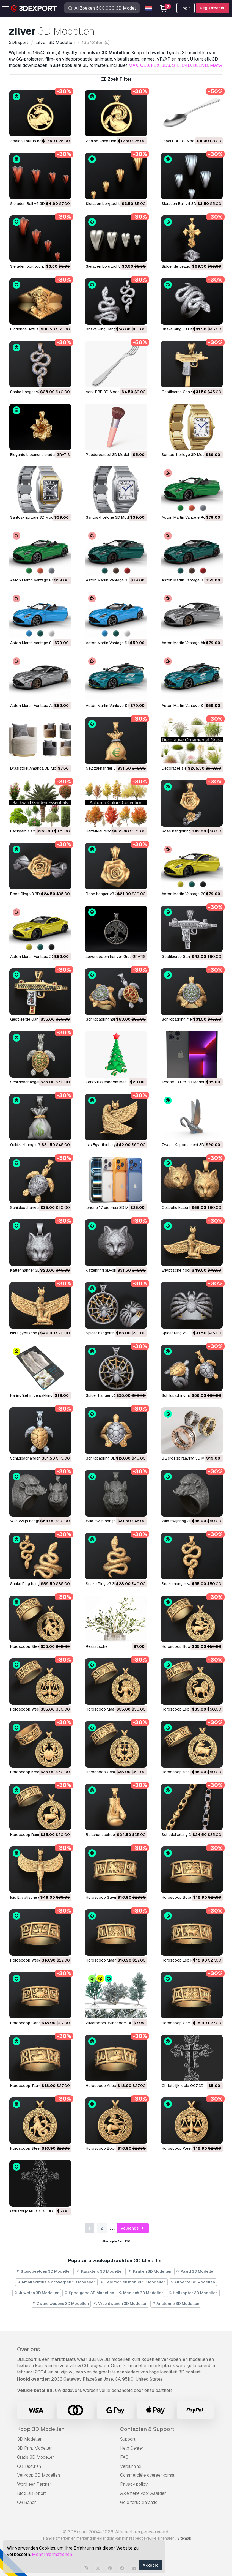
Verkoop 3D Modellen (38, 2475)
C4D (186, 65)
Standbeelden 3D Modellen (44, 2271)
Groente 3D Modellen (193, 2282)
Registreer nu (212, 8)
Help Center (131, 2448)
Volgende (133, 2228)
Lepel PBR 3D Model (179, 140)
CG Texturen (29, 2466)
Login (185, 8)
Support (128, 2439)
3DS (165, 65)
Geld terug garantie (139, 2502)
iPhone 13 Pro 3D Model (183, 1082)
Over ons (28, 2349)
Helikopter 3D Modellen (193, 2292)
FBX (155, 65)
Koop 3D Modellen (41, 2429)
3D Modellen (29, 2439)
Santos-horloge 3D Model (185, 454)
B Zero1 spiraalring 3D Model (187, 1458)
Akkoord (151, 2565)
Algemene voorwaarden (143, 2493)
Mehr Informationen (52, 2554)
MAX (133, 65)
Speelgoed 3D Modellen (89, 2292)
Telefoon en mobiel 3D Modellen (133, 2282)
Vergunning (130, 2466)
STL (176, 65)
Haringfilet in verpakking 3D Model (40, 1395)
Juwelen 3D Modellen (36, 2292)
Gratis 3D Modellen (36, 2457)
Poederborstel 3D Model (107, 454)
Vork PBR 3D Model (103, 391)
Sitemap (184, 2538)
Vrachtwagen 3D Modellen (120, 2303)
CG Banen (27, 2502)
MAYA (216, 65)
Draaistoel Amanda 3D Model (36, 768)
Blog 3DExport (31, 2493)
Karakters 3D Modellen (100, 2271)
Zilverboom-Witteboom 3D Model (115, 2022)
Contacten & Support (147, 2429)
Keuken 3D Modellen (150, 2271)
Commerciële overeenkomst (147, 2475)
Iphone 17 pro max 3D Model (111, 1207)
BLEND (200, 65)
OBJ (144, 65)
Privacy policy (134, 2484)
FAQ (124, 2457)
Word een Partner (34, 2484)
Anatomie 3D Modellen (176, 2303)
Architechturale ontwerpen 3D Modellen (56, 2282)
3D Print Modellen (35, 2448)
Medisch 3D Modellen (141, 2292)
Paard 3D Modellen (196, 2271)
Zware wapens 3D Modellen (61, 2303)
